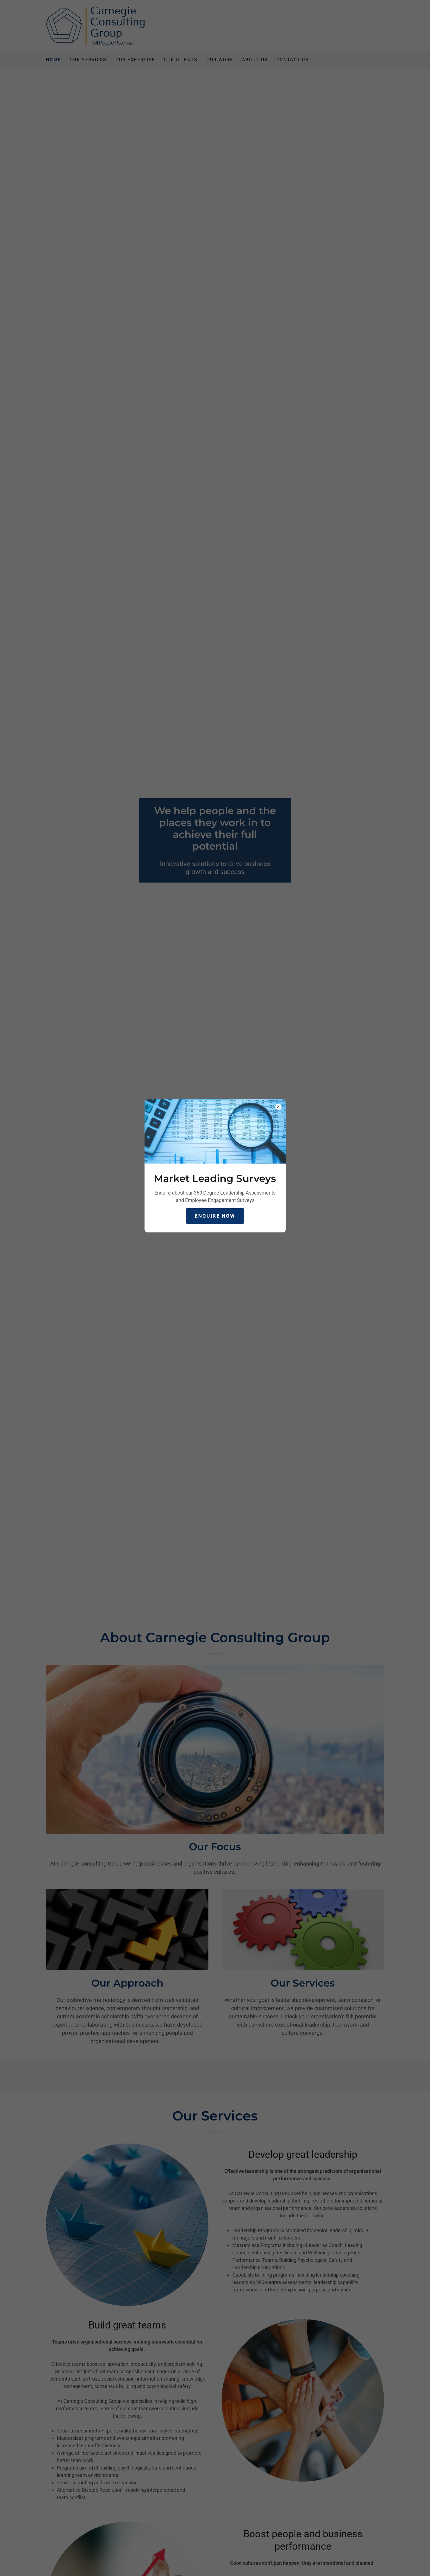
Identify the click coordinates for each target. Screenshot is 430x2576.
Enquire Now (215, 1216)
